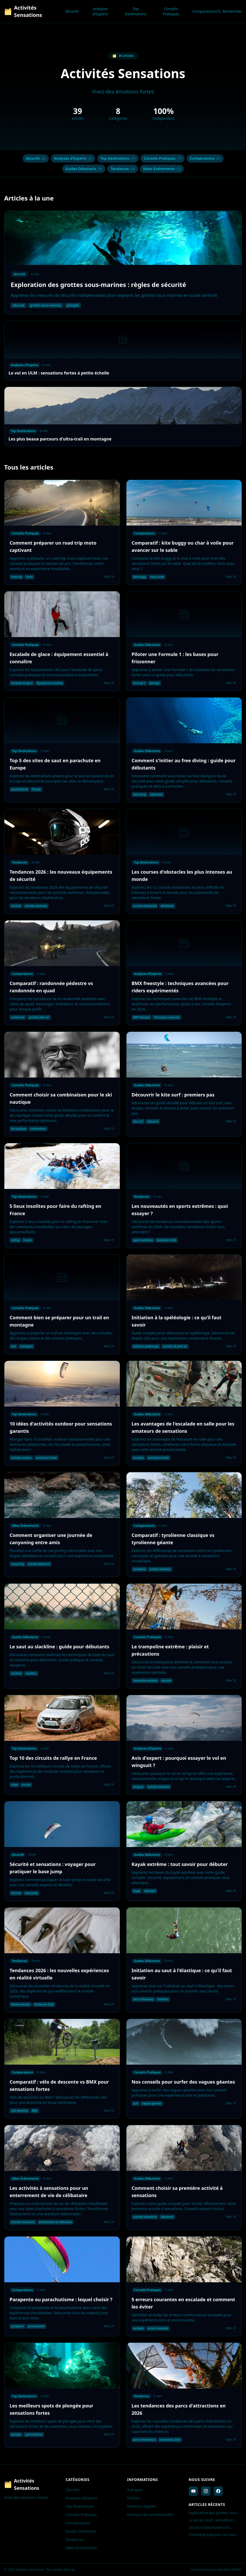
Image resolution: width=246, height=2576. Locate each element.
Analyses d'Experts (100, 11)
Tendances (122, 168)
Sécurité (72, 11)
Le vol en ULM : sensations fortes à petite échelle (211, 2520)
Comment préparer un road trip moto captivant (212, 2534)
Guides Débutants (83, 168)
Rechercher (229, 11)
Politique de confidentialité (150, 2514)
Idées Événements (162, 168)
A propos (135, 2489)
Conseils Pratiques (171, 11)
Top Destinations (135, 11)
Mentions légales (141, 2506)
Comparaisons (204, 11)
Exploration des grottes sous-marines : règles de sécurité (213, 2512)
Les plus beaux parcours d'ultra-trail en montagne (210, 2527)
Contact (133, 2497)
